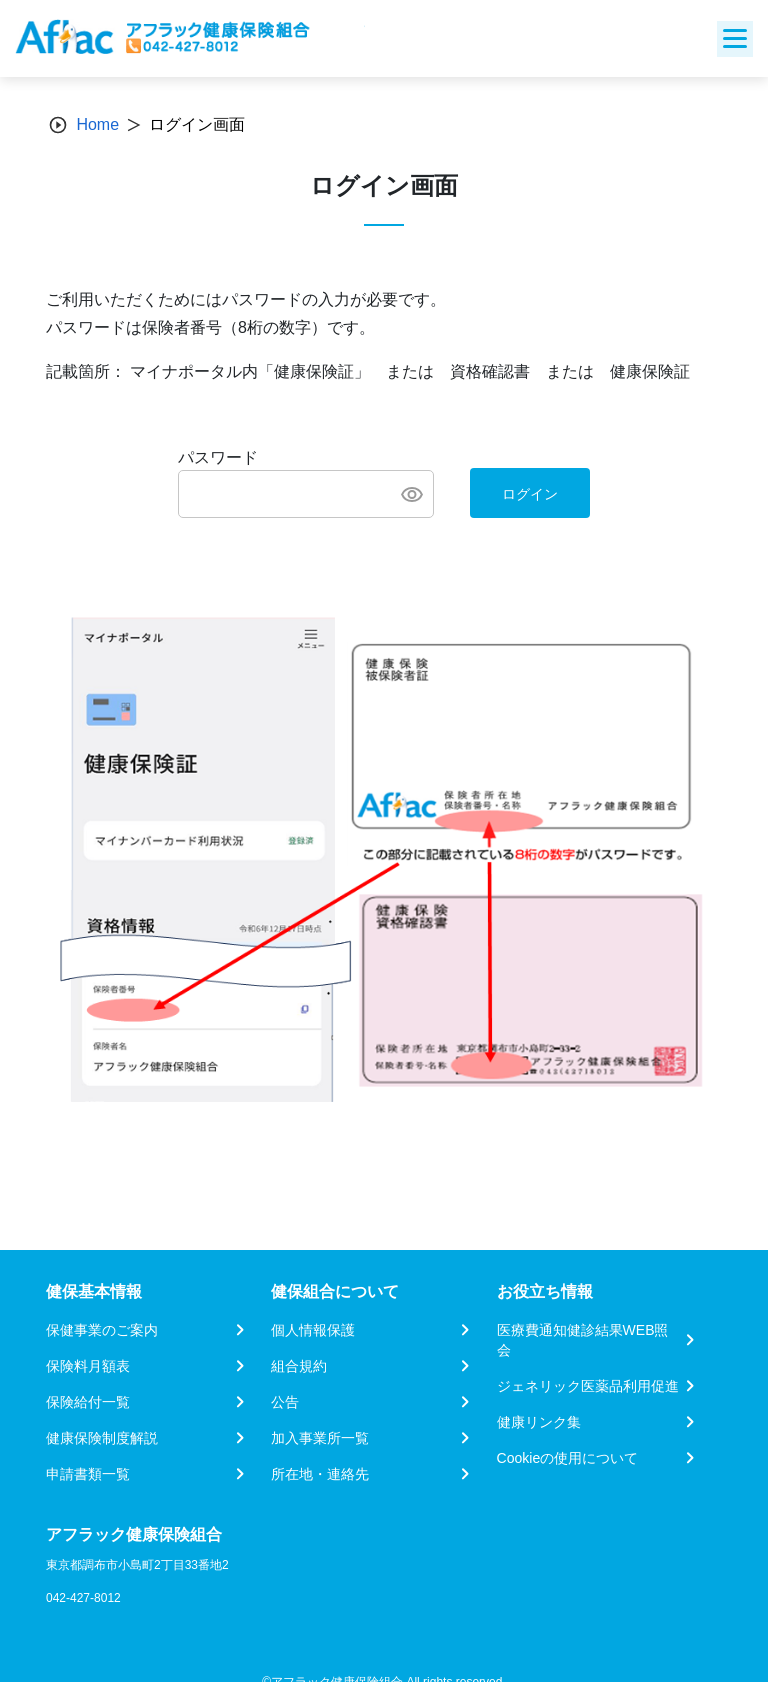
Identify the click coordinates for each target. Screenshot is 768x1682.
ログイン (530, 494)
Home (97, 124)
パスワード (218, 457)
